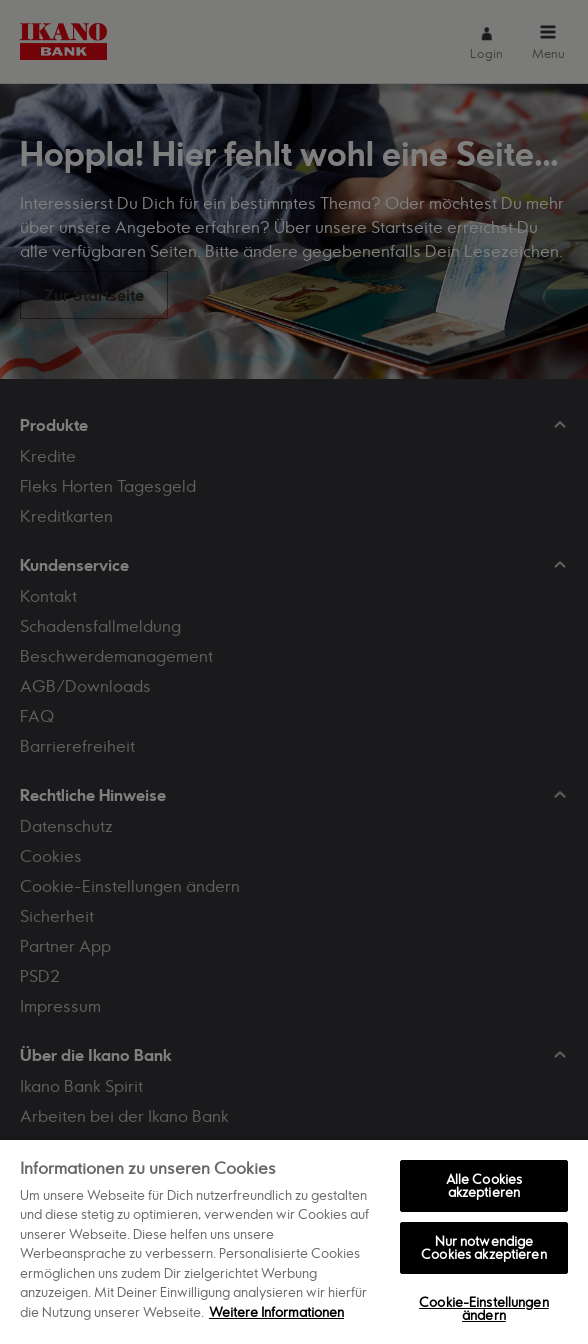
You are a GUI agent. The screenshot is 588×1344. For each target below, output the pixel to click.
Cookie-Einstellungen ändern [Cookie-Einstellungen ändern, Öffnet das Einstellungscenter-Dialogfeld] (484, 1308)
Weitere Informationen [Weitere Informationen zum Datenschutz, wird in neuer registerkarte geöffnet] (276, 1312)
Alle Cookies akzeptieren (484, 1185)
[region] (294, 1241)
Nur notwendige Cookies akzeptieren (483, 1247)
